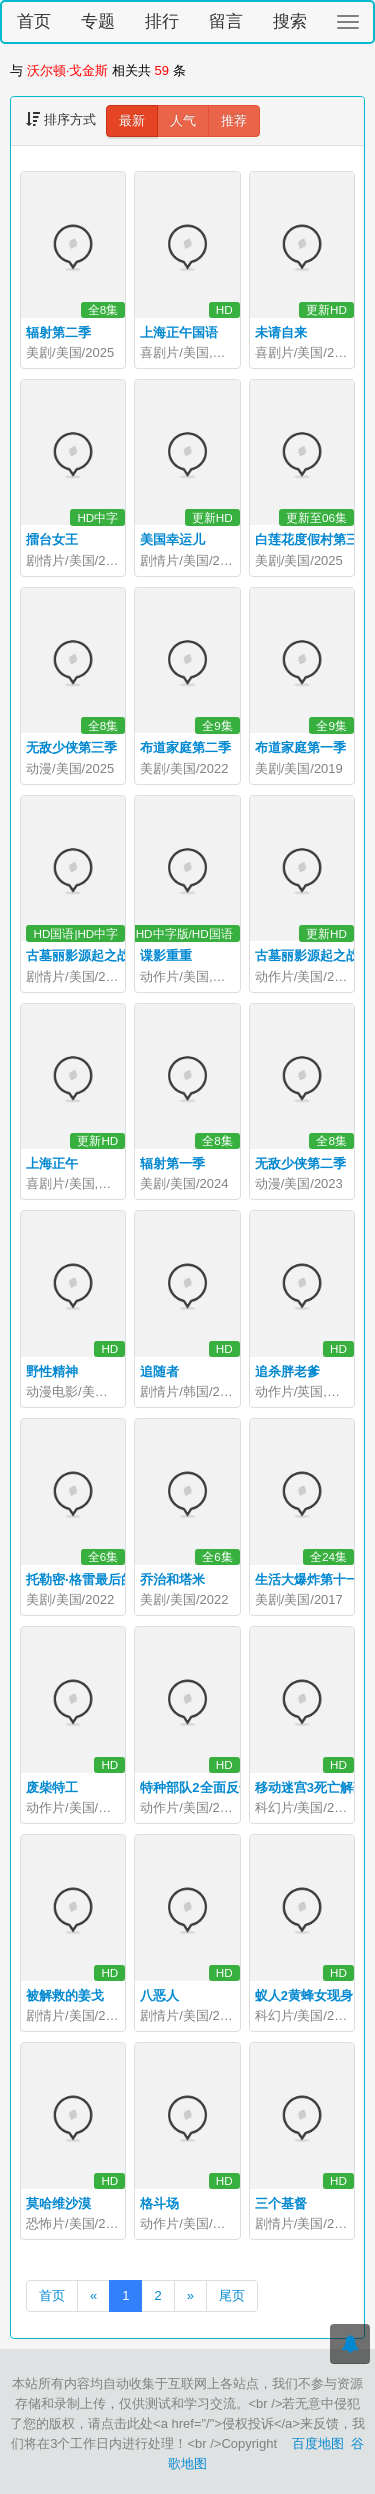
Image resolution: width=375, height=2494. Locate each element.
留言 (226, 21)
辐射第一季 (172, 1163)
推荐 (234, 120)
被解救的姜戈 (65, 1995)
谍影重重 (166, 955)
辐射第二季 (58, 332)
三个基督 (281, 2203)
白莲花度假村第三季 (313, 539)
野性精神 (52, 1371)
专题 (98, 21)
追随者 (159, 1371)
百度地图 (318, 2443)
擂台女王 (52, 539)
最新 (132, 120)
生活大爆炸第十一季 (313, 1579)
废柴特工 (52, 1787)
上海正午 (52, 1163)
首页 (34, 21)
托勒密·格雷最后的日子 (93, 1579)
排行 (162, 21)
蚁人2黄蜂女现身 (304, 1995)
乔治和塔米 (172, 1579)
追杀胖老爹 (287, 1371)
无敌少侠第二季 (300, 1163)
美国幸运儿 (172, 539)
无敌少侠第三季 (71, 747)
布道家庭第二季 (185, 747)
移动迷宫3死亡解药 (310, 1787)
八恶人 (159, 1995)
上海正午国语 (179, 332)
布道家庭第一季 (300, 747)
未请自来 (281, 332)
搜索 (290, 21)
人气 (183, 120)
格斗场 (159, 2203)
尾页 (232, 2295)
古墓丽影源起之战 (78, 955)
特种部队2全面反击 (195, 1787)
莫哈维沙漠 (58, 2203)
